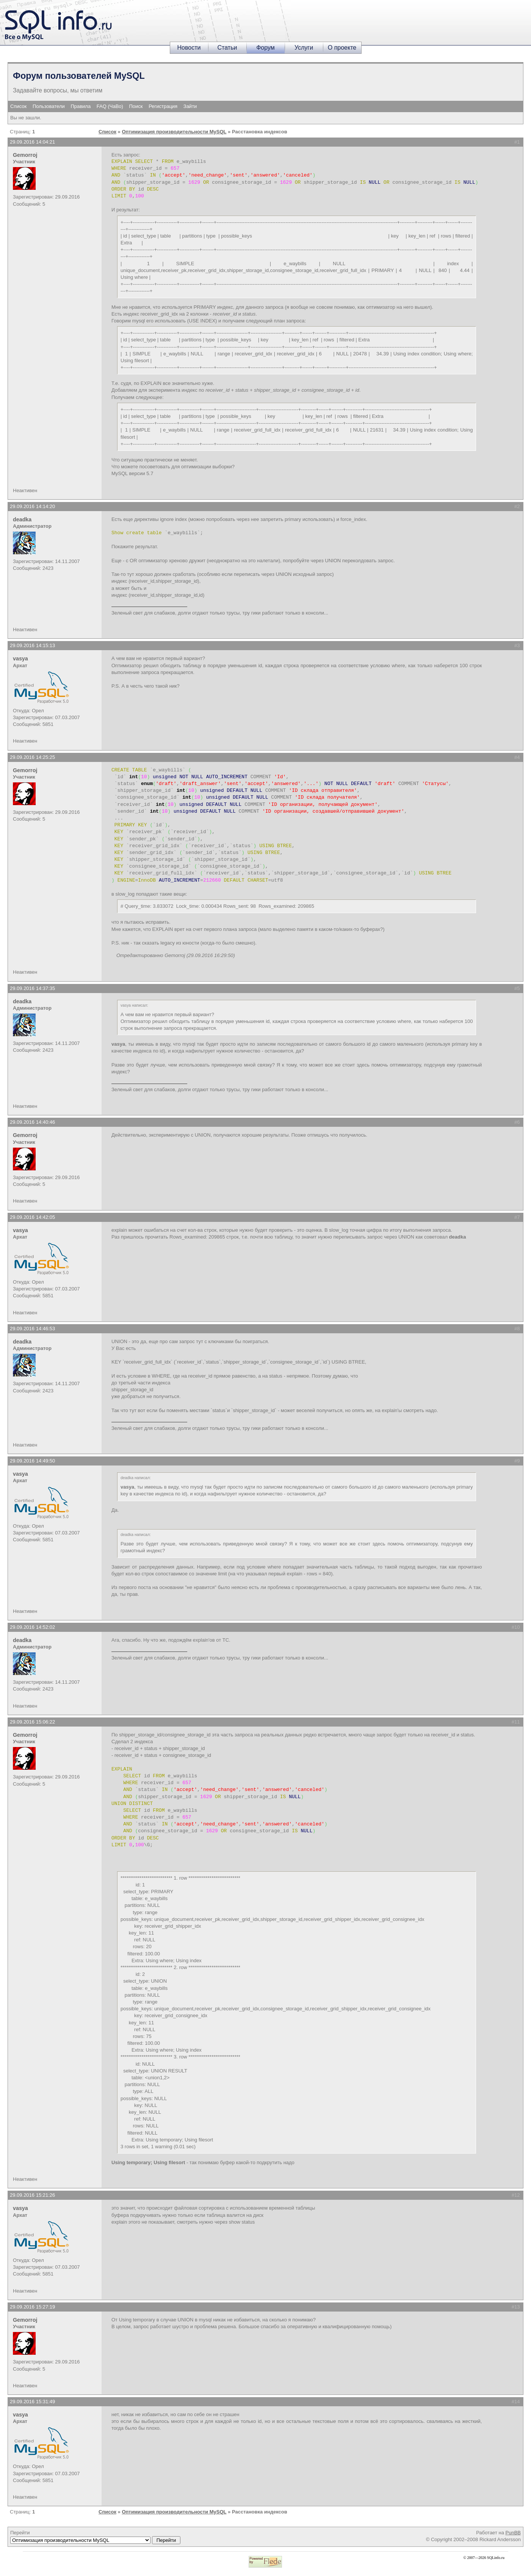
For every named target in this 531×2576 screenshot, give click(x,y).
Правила (80, 106)
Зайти (190, 106)
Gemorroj (25, 155)
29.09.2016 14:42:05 (32, 1217)
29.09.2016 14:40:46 (32, 1122)
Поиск (136, 106)
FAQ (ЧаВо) (110, 106)
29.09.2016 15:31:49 (32, 2401)
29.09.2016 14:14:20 (32, 506)
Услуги (303, 47)
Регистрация (163, 106)
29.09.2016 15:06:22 (32, 1722)
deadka (22, 519)
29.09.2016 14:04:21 (32, 142)
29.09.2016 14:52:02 (32, 1627)
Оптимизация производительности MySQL (174, 132)
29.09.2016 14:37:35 (32, 988)
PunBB (513, 2532)
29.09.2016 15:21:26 (32, 2195)
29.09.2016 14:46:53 (32, 1328)
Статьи (227, 47)
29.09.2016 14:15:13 (32, 645)
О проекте (342, 47)
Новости (189, 47)
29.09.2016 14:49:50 (32, 1461)
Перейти (95, 2537)
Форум (265, 47)
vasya (20, 658)
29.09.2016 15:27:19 (32, 2307)
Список (18, 106)
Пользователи (49, 106)
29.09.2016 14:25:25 (32, 757)
